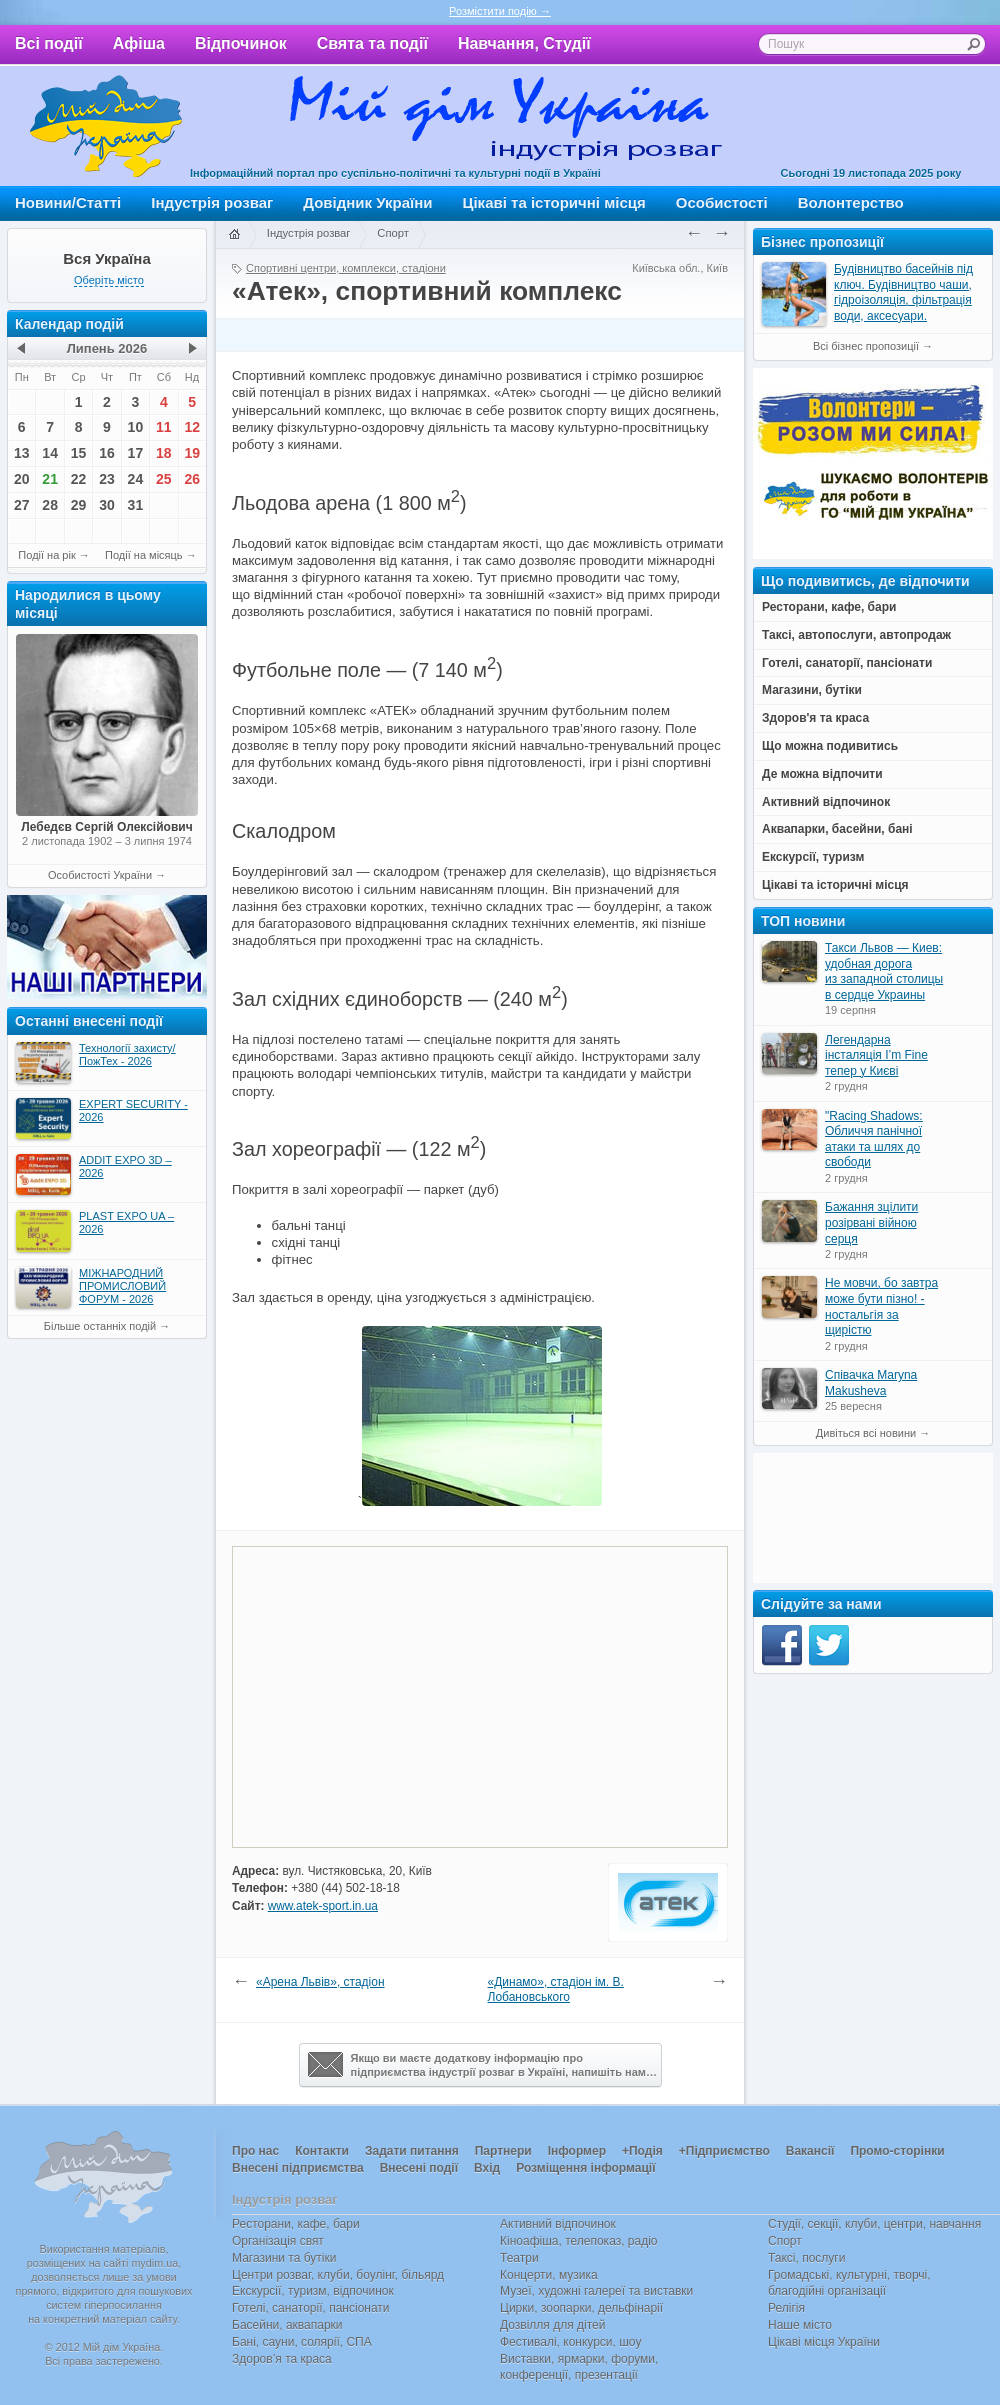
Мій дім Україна (106, 126)
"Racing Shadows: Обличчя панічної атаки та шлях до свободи (874, 1139)
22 (79, 479)
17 (136, 453)
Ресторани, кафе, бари (296, 2224)
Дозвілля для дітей (552, 2325)
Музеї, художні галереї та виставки (596, 2291)
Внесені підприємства (298, 2168)
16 (107, 453)
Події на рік (46, 555)
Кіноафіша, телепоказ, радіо (579, 2241)
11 (164, 427)
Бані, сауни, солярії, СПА (302, 2342)
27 (22, 505)
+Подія (642, 2151)
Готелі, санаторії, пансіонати (311, 2308)
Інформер (577, 2151)
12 (192, 427)
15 (79, 453)
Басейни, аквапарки (287, 2325)
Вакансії (810, 2151)
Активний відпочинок (558, 2224)
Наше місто (800, 2325)
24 (136, 479)
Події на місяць (144, 555)
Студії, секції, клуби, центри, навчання (874, 2224)
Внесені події (419, 2168)
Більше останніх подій (100, 1326)
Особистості (722, 202)
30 (107, 505)
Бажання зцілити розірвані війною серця (871, 1222)
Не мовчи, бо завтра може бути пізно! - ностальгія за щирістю (881, 1306)
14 (50, 453)
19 (192, 453)
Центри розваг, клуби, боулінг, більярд (338, 2275)
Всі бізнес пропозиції (866, 346)
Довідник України (367, 202)
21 (50, 479)
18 (164, 453)
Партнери (503, 2151)
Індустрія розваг (212, 202)
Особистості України (100, 875)
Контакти (322, 2151)
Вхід (487, 2168)
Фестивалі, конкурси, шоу (570, 2342)
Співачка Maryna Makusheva (871, 1383)
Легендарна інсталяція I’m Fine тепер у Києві (876, 1055)
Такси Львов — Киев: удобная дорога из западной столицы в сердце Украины (884, 971)
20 (22, 479)
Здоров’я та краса (282, 2359)
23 (107, 479)
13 (22, 453)
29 (79, 505)
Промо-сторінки (897, 2151)
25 (164, 479)
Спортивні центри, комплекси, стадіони (346, 268)
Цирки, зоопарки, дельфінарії (581, 2308)
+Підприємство (724, 2151)
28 (50, 505)
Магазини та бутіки (284, 2258)
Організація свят (278, 2241)
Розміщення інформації (585, 2168)
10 (136, 427)
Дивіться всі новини (866, 1433)
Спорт (393, 233)
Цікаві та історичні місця (554, 202)
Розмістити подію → (500, 11)
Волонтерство (851, 202)
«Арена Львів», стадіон (320, 1982)
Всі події (49, 43)
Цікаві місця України (824, 2342)
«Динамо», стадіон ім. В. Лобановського (556, 1990)
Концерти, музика (549, 2275)
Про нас (255, 2151)
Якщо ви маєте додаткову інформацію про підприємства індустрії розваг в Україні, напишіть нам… (482, 2065)
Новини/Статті (68, 202)
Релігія (786, 2308)
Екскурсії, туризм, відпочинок (313, 2291)
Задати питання (412, 2151)
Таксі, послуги (806, 2258)
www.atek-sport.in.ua (323, 1906)
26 (192, 479)
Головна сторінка (234, 235)
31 (136, 505)
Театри (519, 2258)
